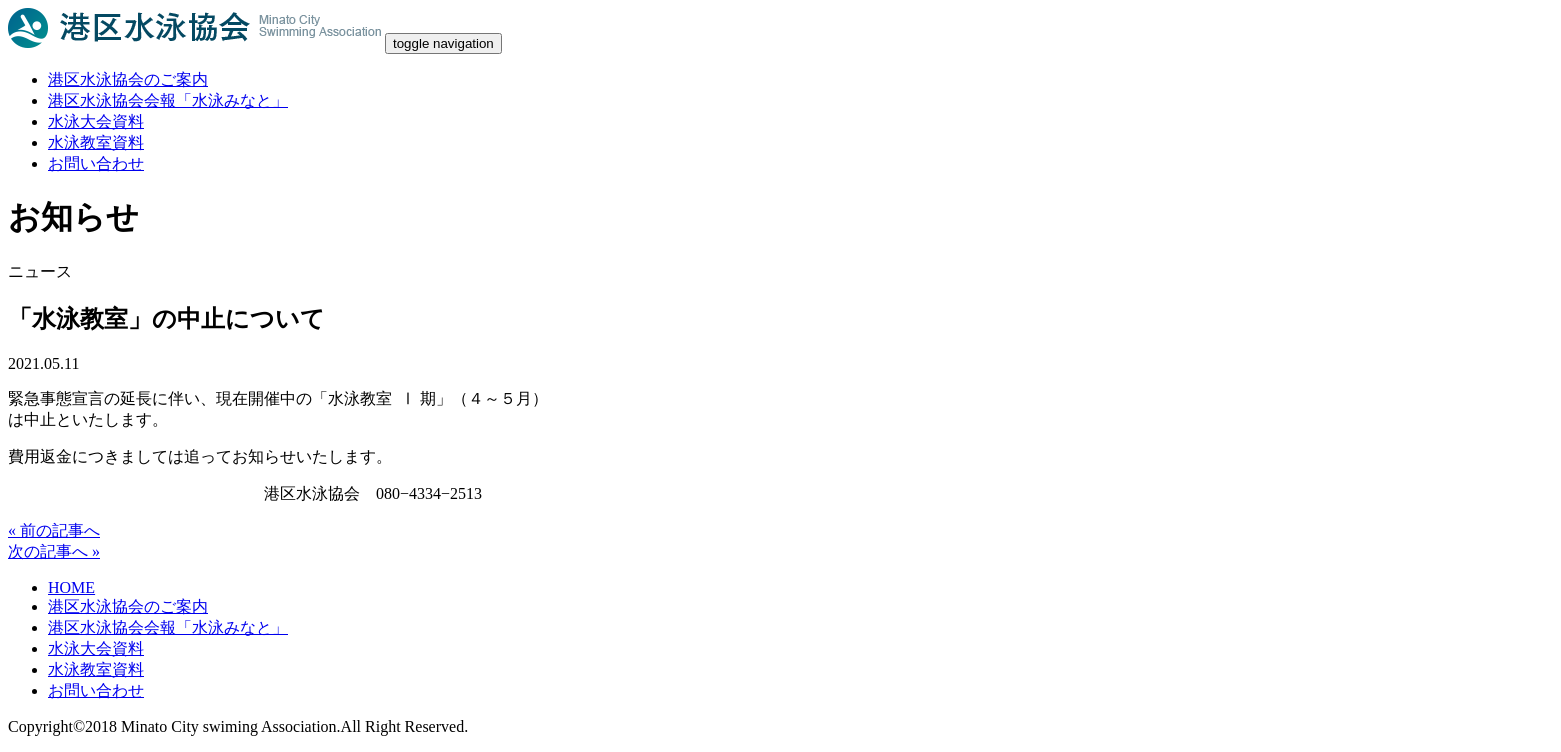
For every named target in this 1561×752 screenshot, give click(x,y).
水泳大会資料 (96, 121)
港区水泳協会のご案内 (128, 79)
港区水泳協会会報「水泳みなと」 (168, 100)
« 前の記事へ (54, 530)
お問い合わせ (96, 163)
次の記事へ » (54, 551)
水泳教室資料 (96, 142)
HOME (71, 587)
